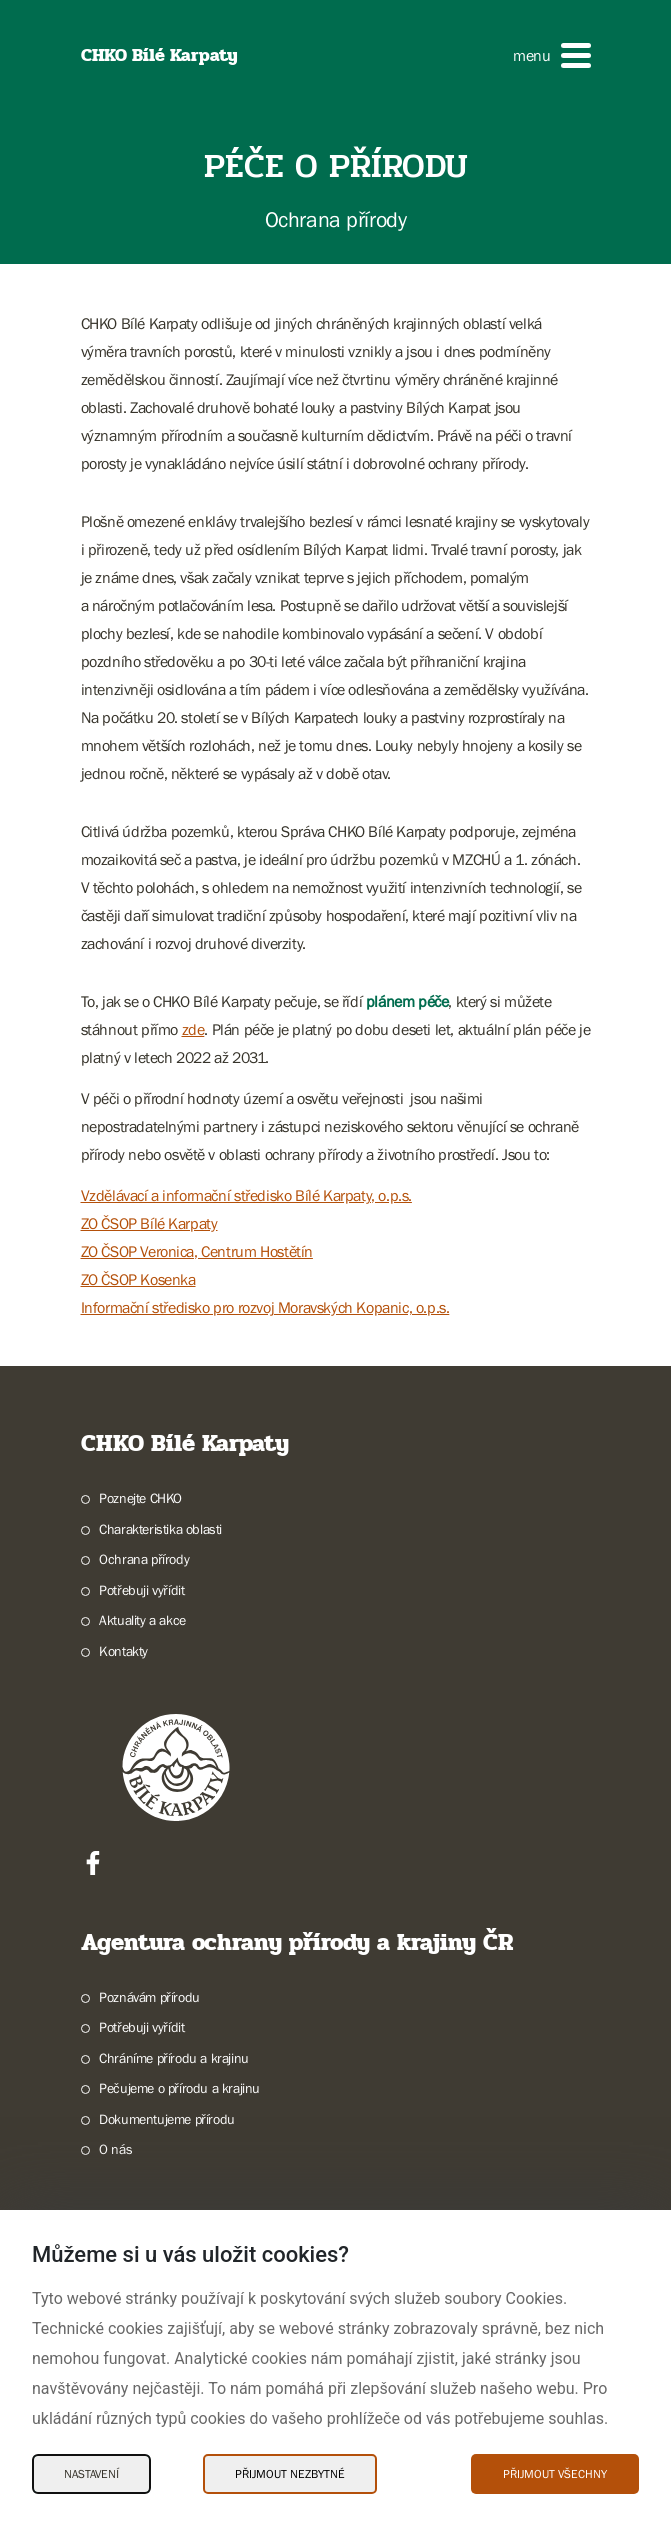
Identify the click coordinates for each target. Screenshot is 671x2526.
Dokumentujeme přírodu (167, 2119)
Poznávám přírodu (149, 1997)
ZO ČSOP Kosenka (138, 1279)
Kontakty (123, 1651)
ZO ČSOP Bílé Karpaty (149, 1223)
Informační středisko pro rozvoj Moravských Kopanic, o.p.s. (265, 1307)
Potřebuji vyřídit (141, 1590)
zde (193, 1029)
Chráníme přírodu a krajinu (174, 2058)
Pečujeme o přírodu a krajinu (179, 2088)
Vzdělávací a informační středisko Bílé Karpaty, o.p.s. (246, 1195)
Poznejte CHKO (140, 1498)
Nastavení (91, 2474)
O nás (115, 2149)
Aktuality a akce (142, 1620)
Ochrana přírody (144, 1559)
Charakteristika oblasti (160, 1529)
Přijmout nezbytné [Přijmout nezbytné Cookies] (290, 2474)
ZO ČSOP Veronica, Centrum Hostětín (197, 1251)
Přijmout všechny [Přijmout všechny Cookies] (555, 2474)
